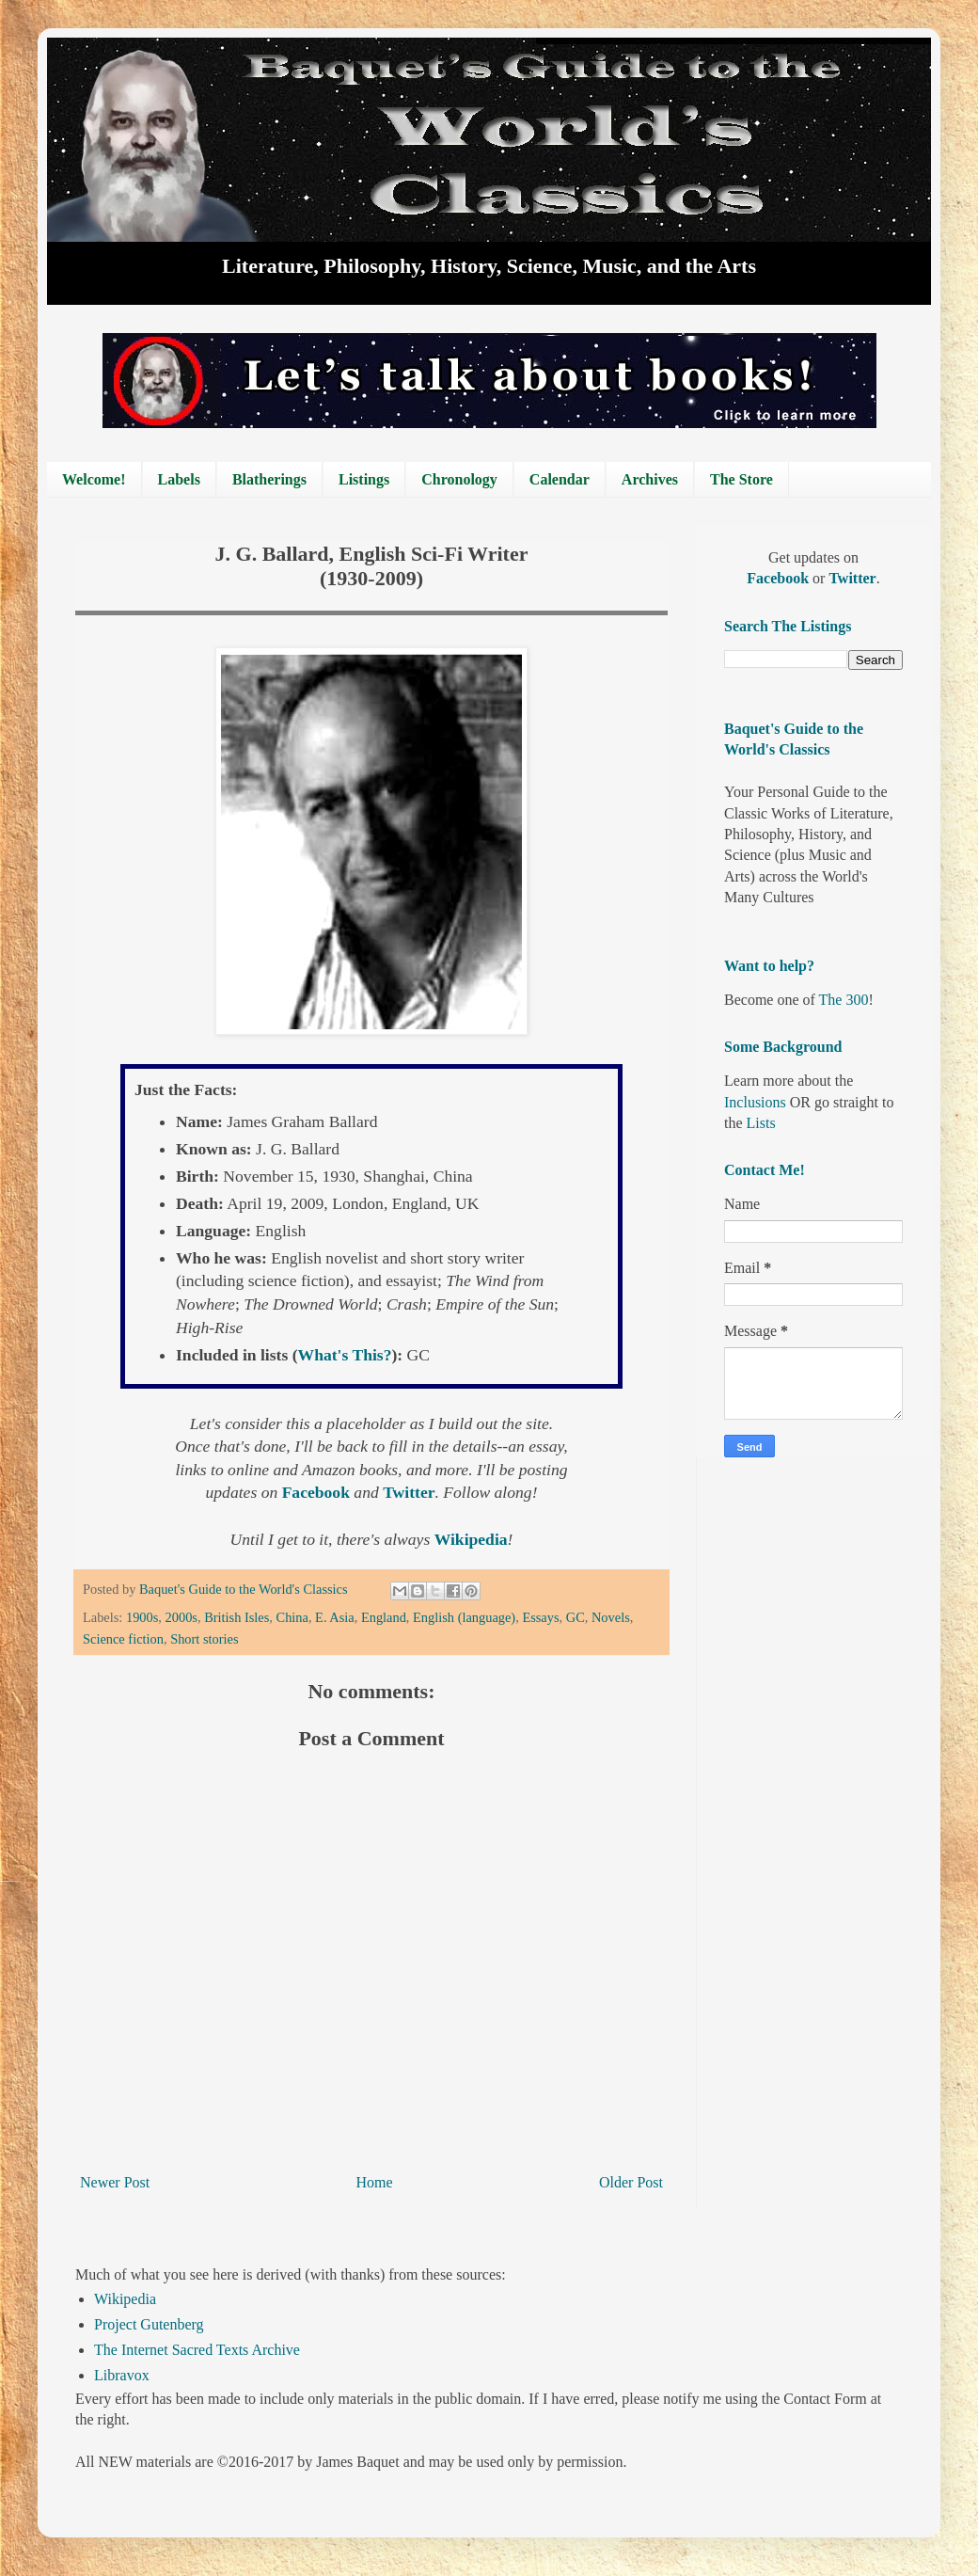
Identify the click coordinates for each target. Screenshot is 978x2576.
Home (374, 2182)
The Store (741, 479)
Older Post (631, 2182)
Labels (179, 479)
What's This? (345, 1354)
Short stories (204, 1638)
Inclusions (755, 1102)
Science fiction (123, 1638)
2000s (181, 1617)
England (383, 1617)
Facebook (779, 578)
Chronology (459, 479)
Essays (540, 1617)
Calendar (559, 479)
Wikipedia (125, 2299)
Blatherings (269, 479)
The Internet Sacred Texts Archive (197, 2350)
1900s (142, 1617)
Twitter (851, 578)
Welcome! (94, 479)
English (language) (464, 1617)
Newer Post (115, 2182)
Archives (650, 479)
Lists (761, 1123)
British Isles (236, 1617)
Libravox (122, 2375)
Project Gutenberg (149, 2324)
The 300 (844, 1000)
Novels (611, 1617)
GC (575, 1617)
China (292, 1617)
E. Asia (335, 1617)
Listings (364, 479)
